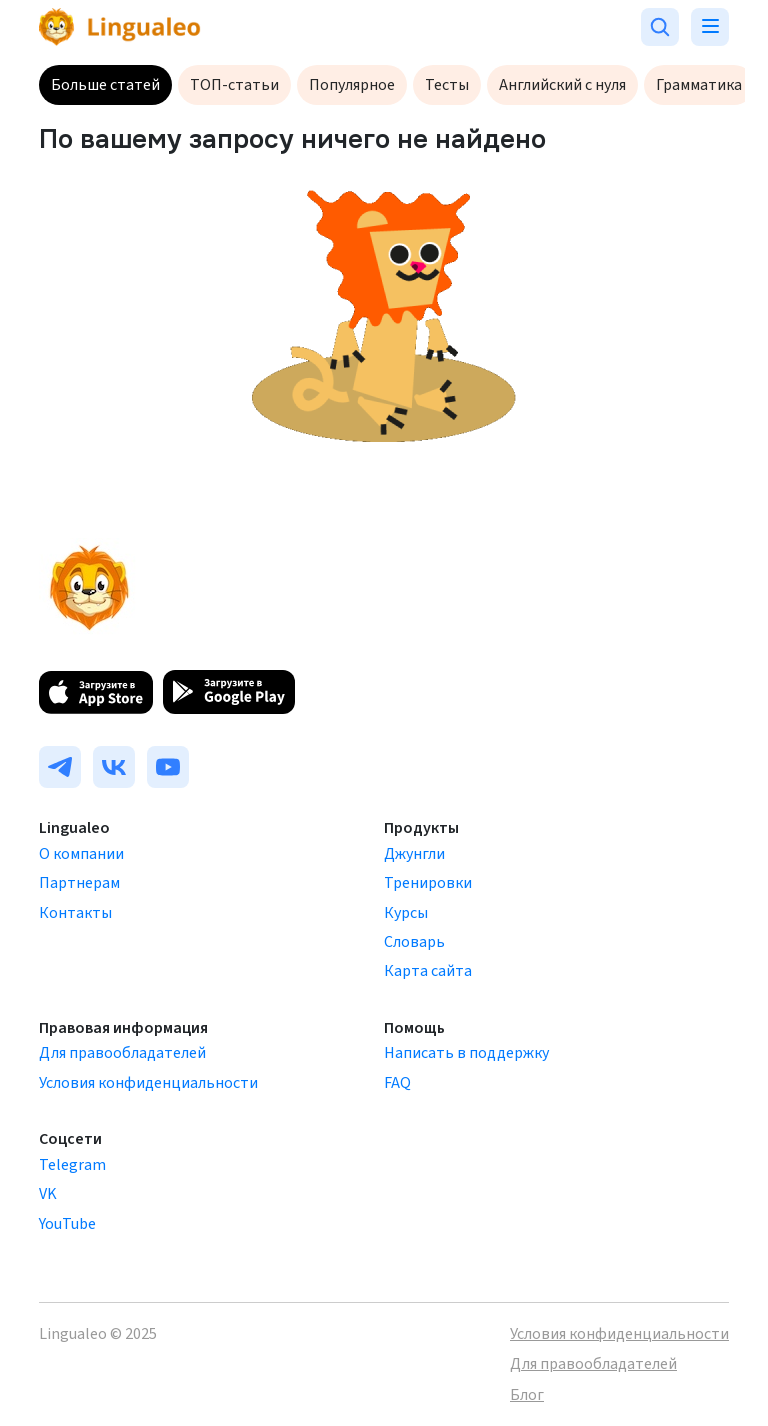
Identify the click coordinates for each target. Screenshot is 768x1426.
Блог (527, 1395)
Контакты (75, 913)
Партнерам (79, 883)
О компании (81, 854)
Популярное (352, 85)
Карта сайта (428, 971)
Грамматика (699, 85)
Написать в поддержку (466, 1053)
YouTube (67, 1224)
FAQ (397, 1083)
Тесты (447, 85)
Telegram (72, 1165)
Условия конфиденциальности (148, 1083)
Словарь (414, 942)
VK (48, 1194)
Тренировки (428, 883)
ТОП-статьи (234, 85)
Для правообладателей (122, 1053)
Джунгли (414, 854)
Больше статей (105, 85)
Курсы (406, 913)
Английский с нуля (562, 85)
